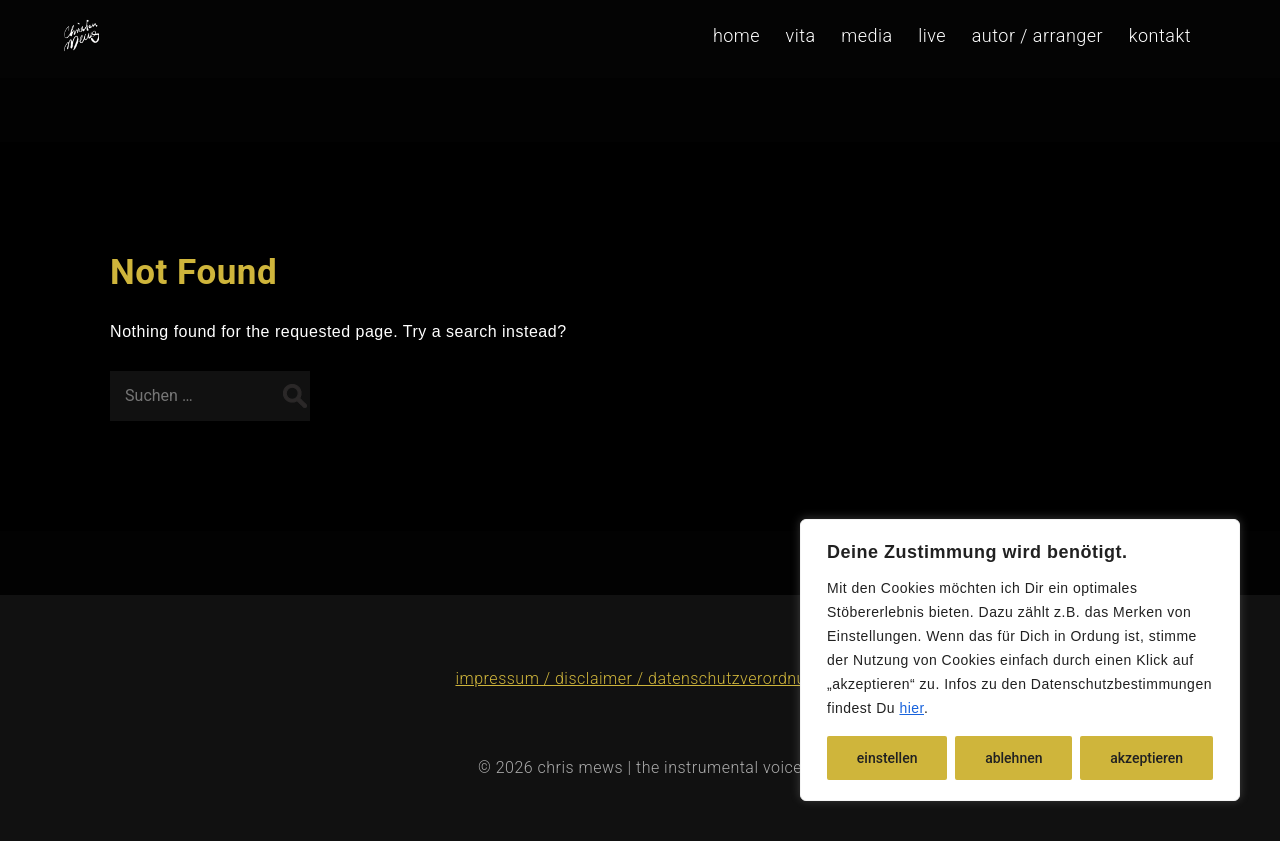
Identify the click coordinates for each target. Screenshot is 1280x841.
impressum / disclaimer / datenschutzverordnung (639, 678)
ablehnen (1013, 758)
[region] (1020, 660)
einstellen (887, 758)
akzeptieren (1146, 758)
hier (911, 708)
